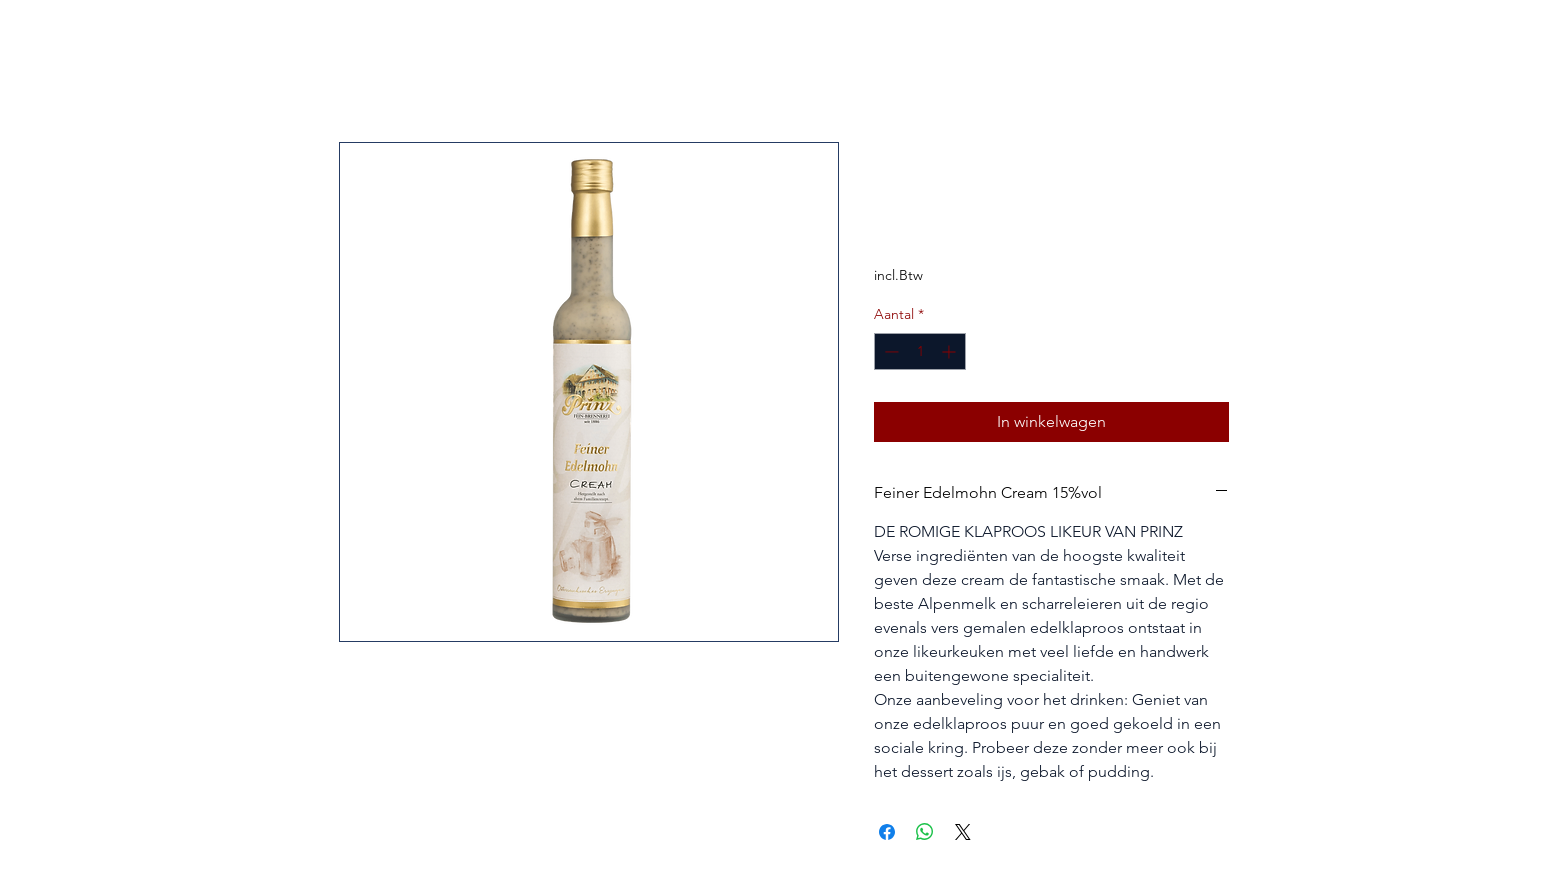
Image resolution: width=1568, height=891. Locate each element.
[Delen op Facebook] (887, 832)
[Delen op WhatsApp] (925, 832)
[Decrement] (889, 351)
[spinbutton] (920, 351)
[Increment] (950, 351)
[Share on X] (963, 832)
